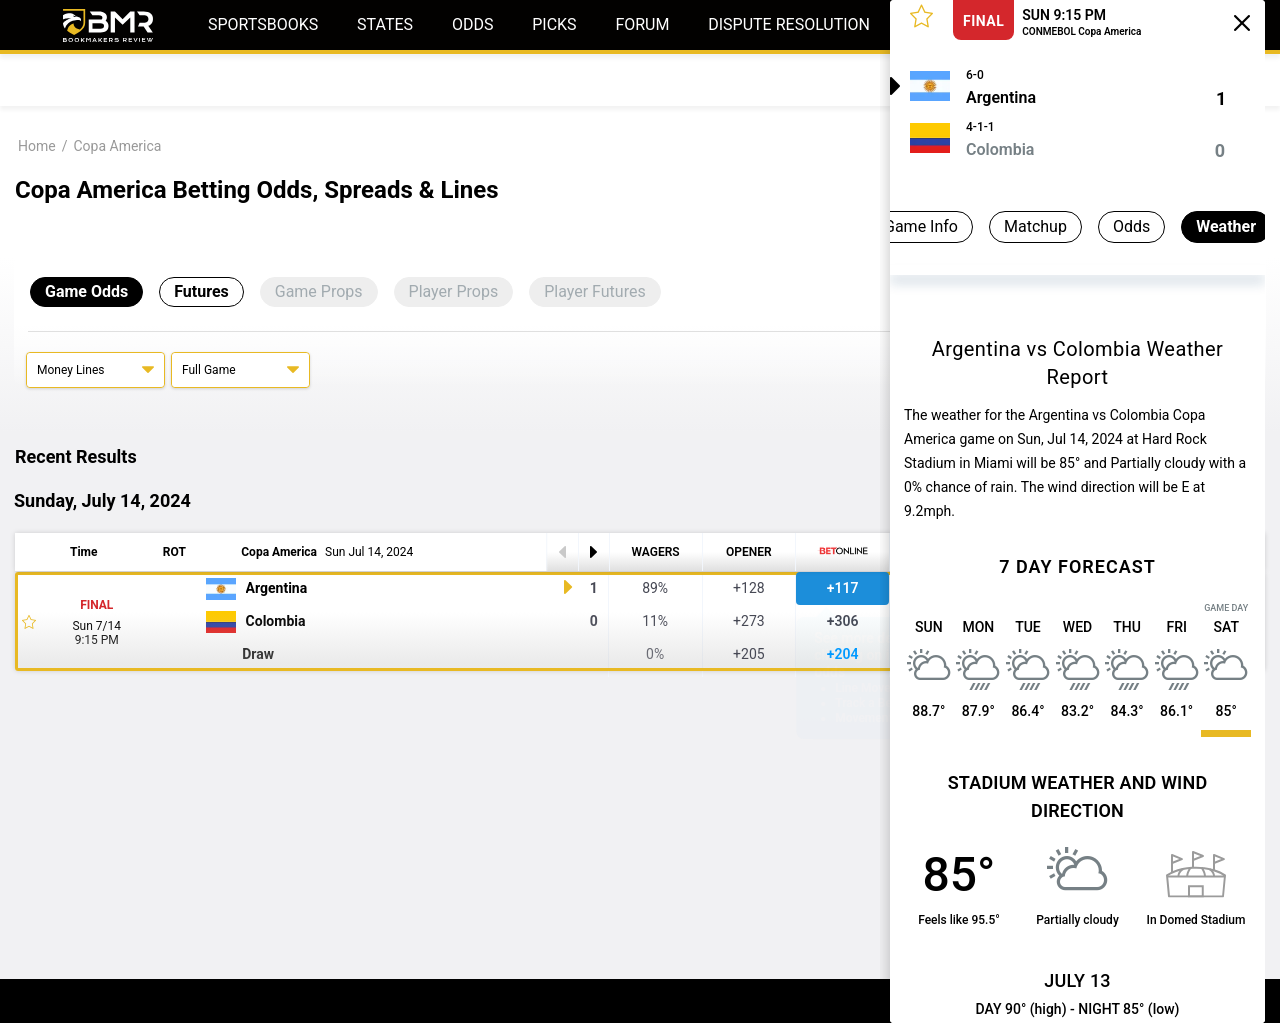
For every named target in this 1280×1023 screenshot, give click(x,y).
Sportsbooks (263, 24)
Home (37, 146)
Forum (642, 24)
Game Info (896, 226)
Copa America (117, 146)
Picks (554, 24)
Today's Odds (75, 79)
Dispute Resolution (789, 24)
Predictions (195, 79)
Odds (473, 24)
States (385, 24)
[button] (921, 15)
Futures (201, 291)
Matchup (1010, 226)
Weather (1201, 226)
